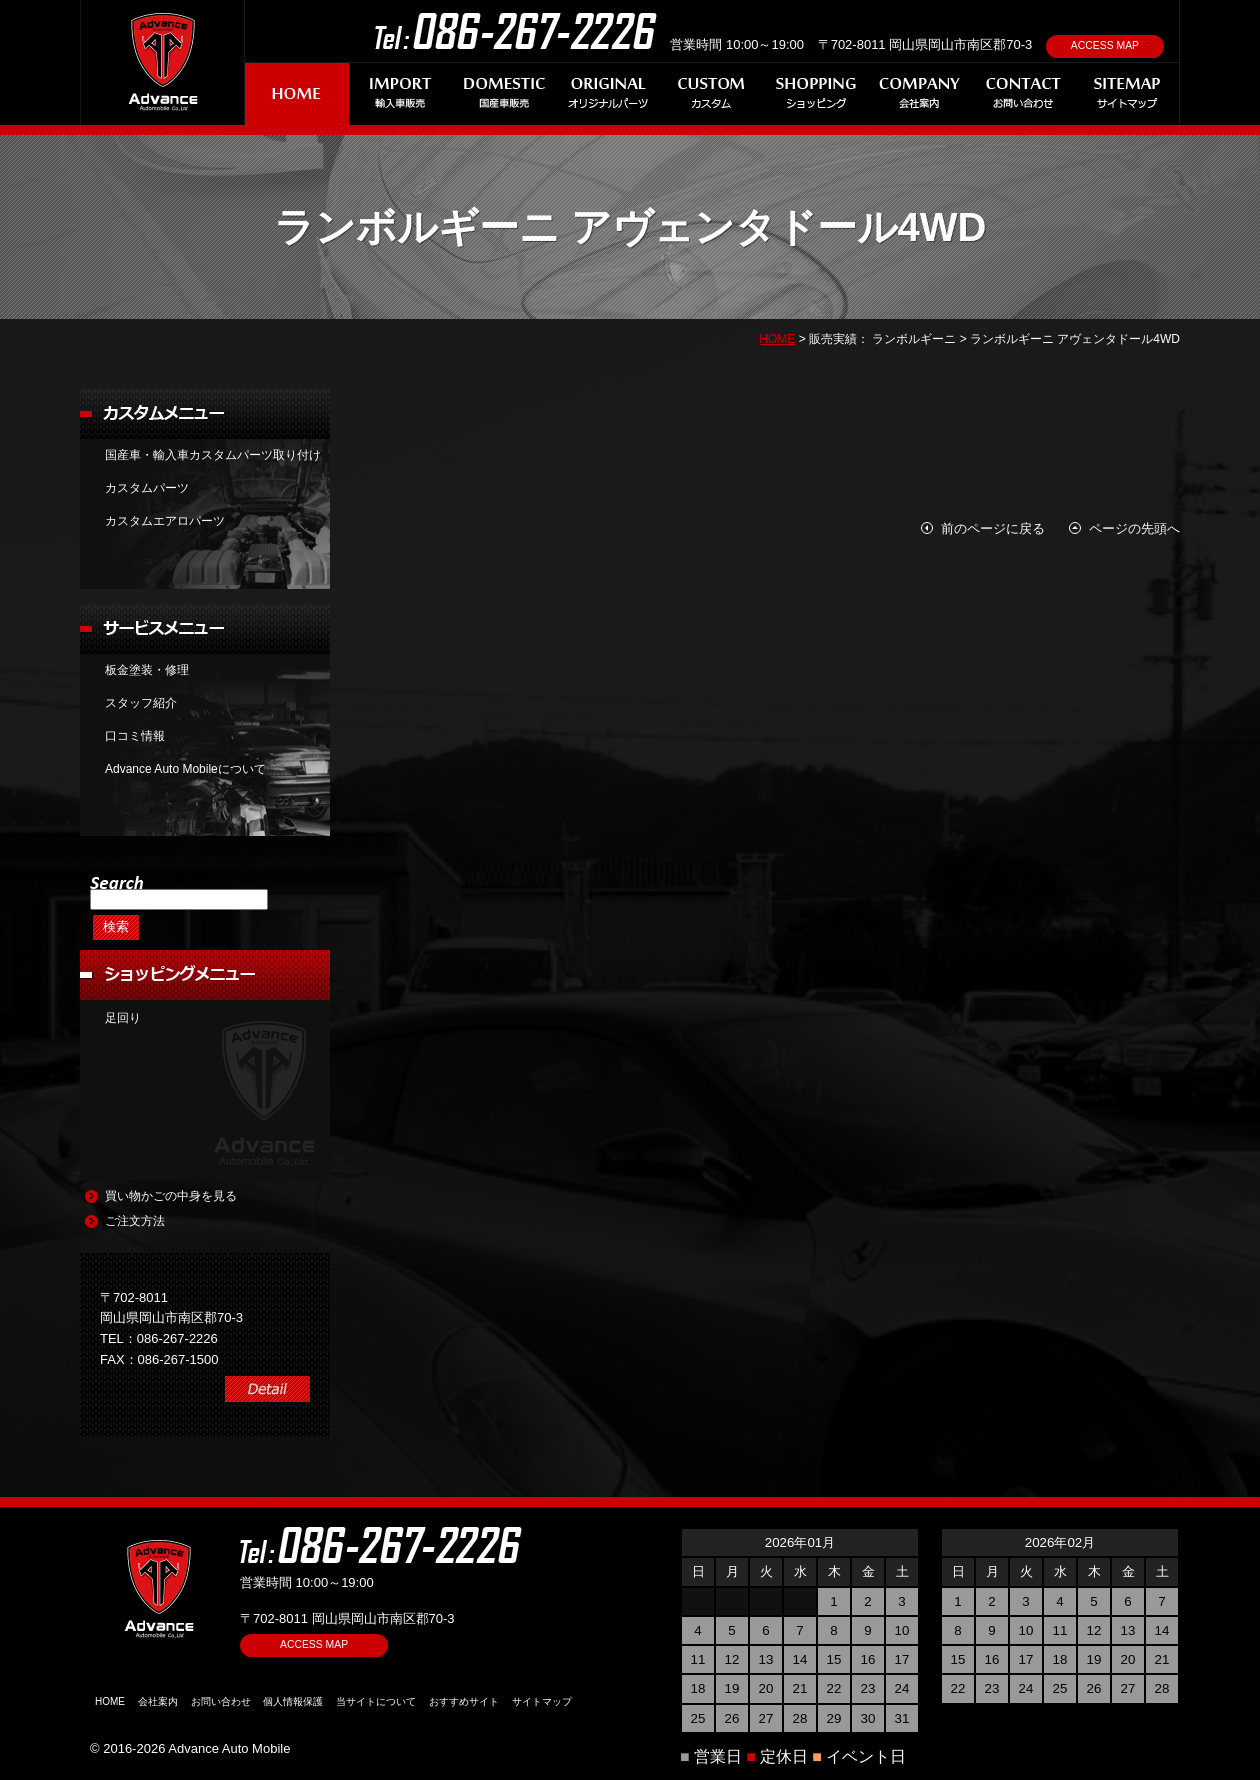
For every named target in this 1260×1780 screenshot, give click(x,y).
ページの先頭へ (1134, 528)
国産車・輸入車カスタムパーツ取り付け (213, 455)
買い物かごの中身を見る (171, 1196)
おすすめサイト (464, 1701)
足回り (123, 1018)
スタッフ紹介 (141, 703)
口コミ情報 (135, 736)
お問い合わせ (221, 1701)
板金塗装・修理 (147, 670)
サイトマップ (542, 1701)
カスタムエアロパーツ (165, 521)
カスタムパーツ (147, 488)
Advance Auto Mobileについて (185, 769)
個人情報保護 (293, 1701)
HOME (777, 339)
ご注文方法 (135, 1221)
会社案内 (158, 1701)
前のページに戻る (993, 528)
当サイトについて (376, 1701)
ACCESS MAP (1105, 45)
